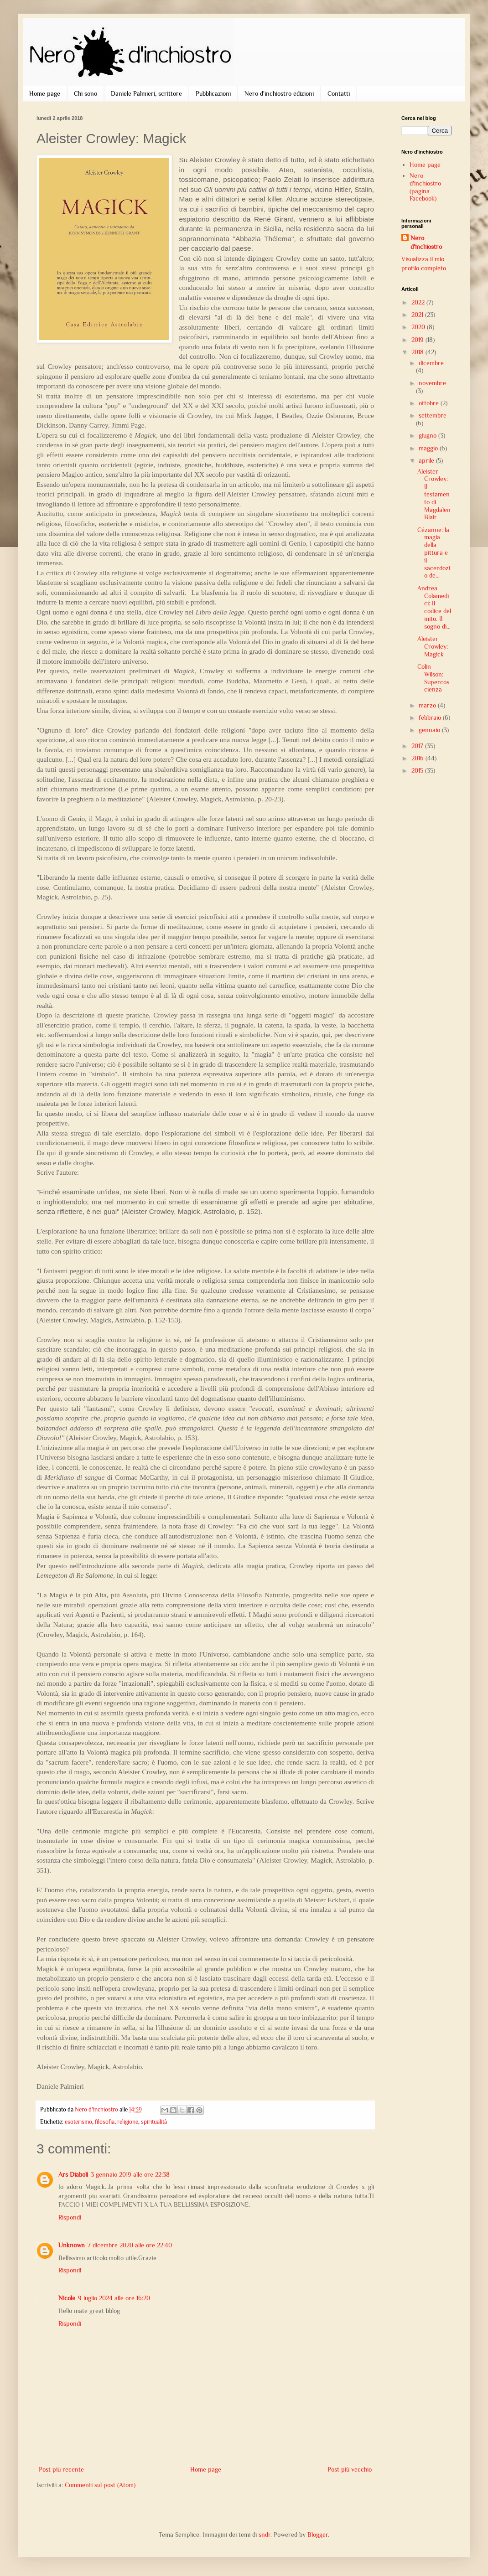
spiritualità (154, 2122)
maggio (429, 448)
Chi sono (85, 93)
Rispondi (69, 2217)
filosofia (104, 2122)
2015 (418, 770)
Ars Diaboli (73, 2174)
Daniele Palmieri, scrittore (146, 93)
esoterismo (78, 2122)
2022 (418, 302)
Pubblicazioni (213, 93)
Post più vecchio (349, 2469)
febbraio (431, 717)
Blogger (317, 2534)
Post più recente (61, 2469)
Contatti (338, 93)
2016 (418, 758)
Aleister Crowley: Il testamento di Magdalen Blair (434, 494)
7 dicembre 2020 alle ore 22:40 (130, 2245)
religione (127, 2122)
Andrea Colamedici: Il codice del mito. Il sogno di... (434, 607)
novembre (432, 383)
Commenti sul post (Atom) (100, 2484)
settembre (432, 415)
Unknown (71, 2245)
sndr (264, 2534)
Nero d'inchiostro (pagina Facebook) (425, 187)
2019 (418, 339)
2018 (418, 352)
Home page (44, 93)
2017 (418, 745)
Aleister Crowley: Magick (432, 646)
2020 (419, 326)
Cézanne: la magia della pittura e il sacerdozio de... (433, 552)
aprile (427, 460)
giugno (428, 435)
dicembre (431, 363)
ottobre (430, 403)
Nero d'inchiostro (426, 242)
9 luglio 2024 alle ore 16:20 (114, 2298)
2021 (418, 314)
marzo (428, 705)
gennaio (430, 729)
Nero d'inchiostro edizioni (279, 93)
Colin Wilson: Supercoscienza (433, 678)
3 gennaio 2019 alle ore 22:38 (130, 2174)
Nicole (66, 2298)
